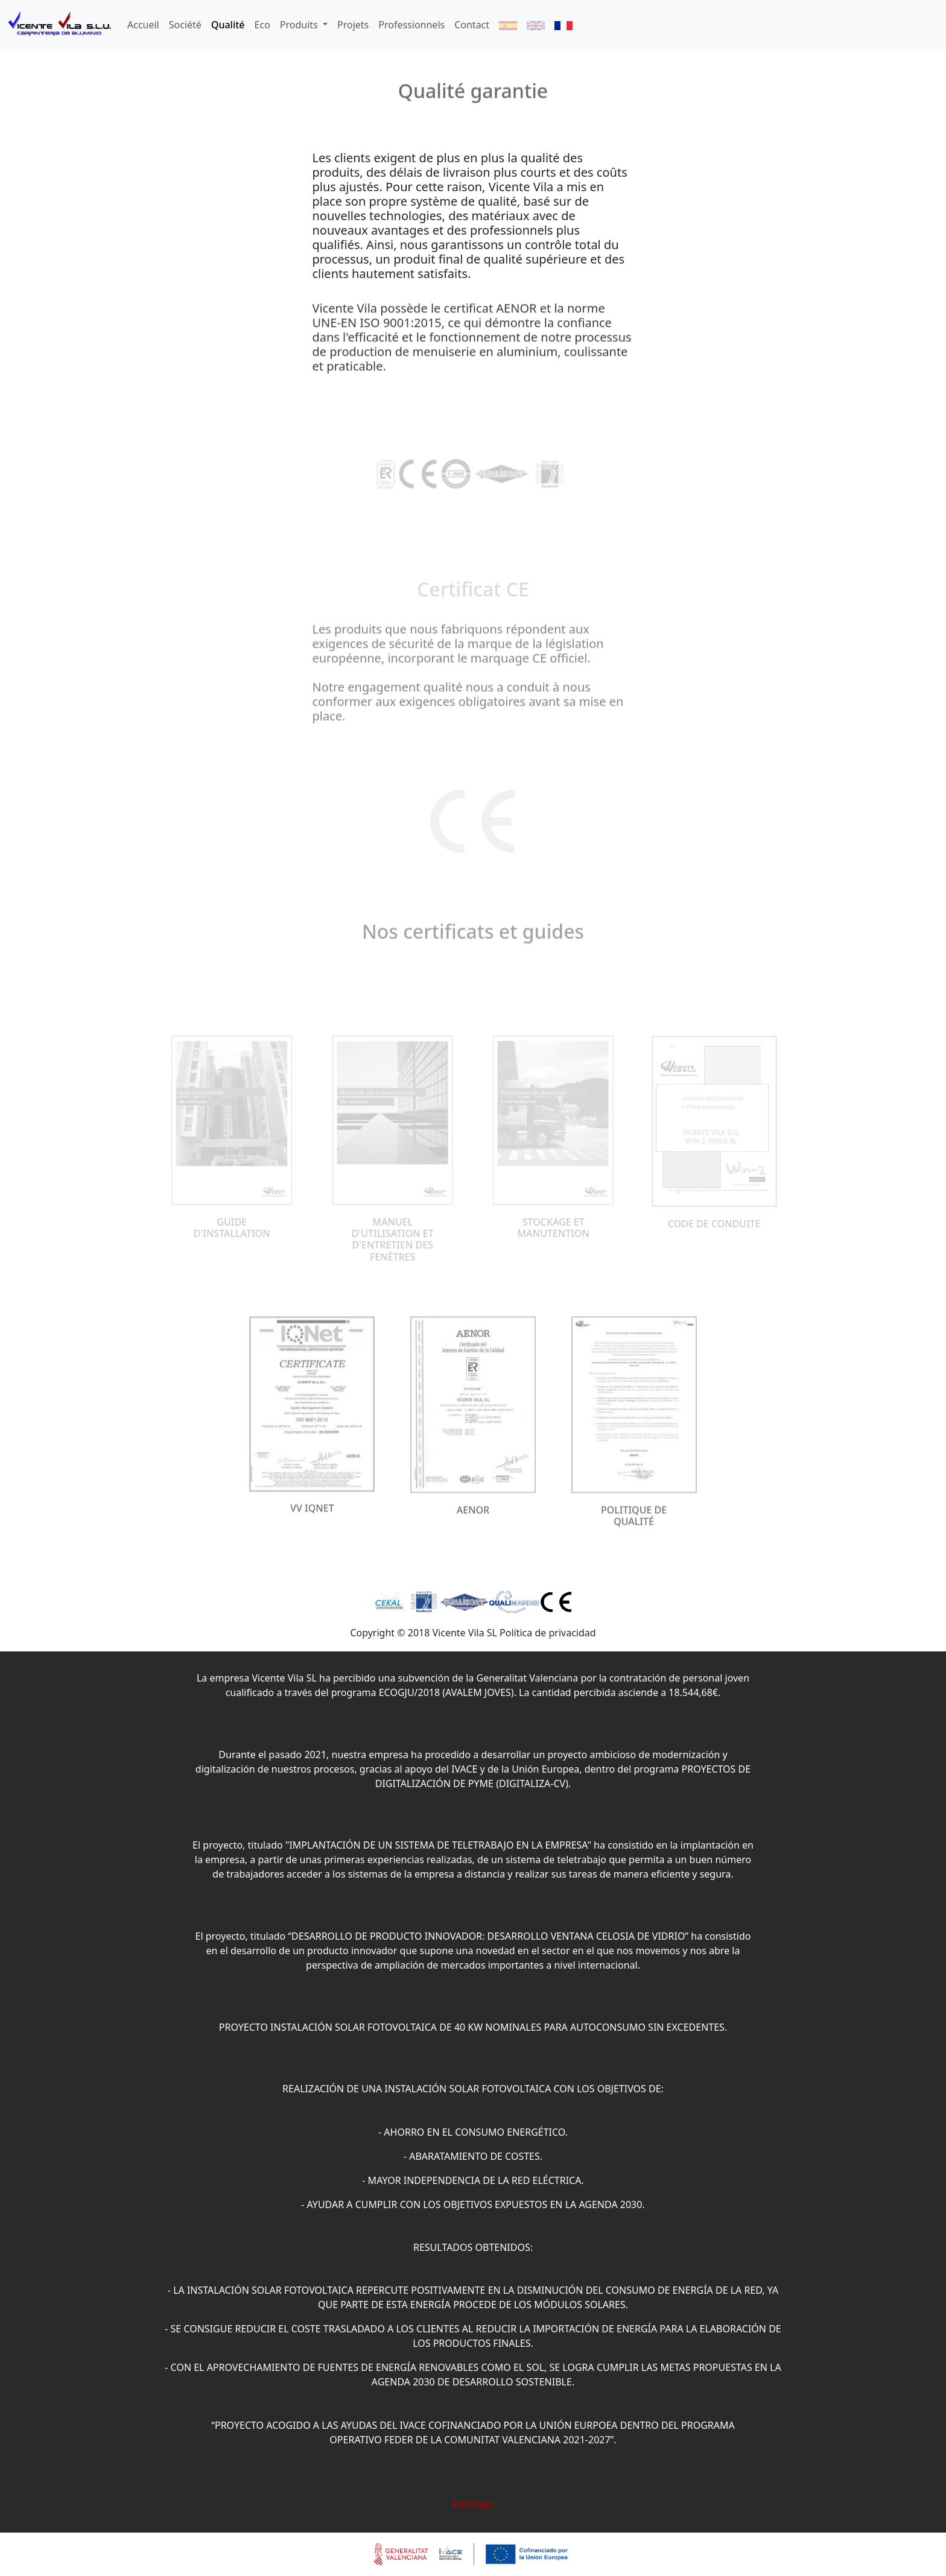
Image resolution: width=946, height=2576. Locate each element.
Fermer (473, 2504)
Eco (262, 24)
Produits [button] (300, 24)
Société (185, 24)
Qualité (228, 24)
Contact (471, 24)
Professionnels (411, 24)
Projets (353, 24)
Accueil (143, 24)
